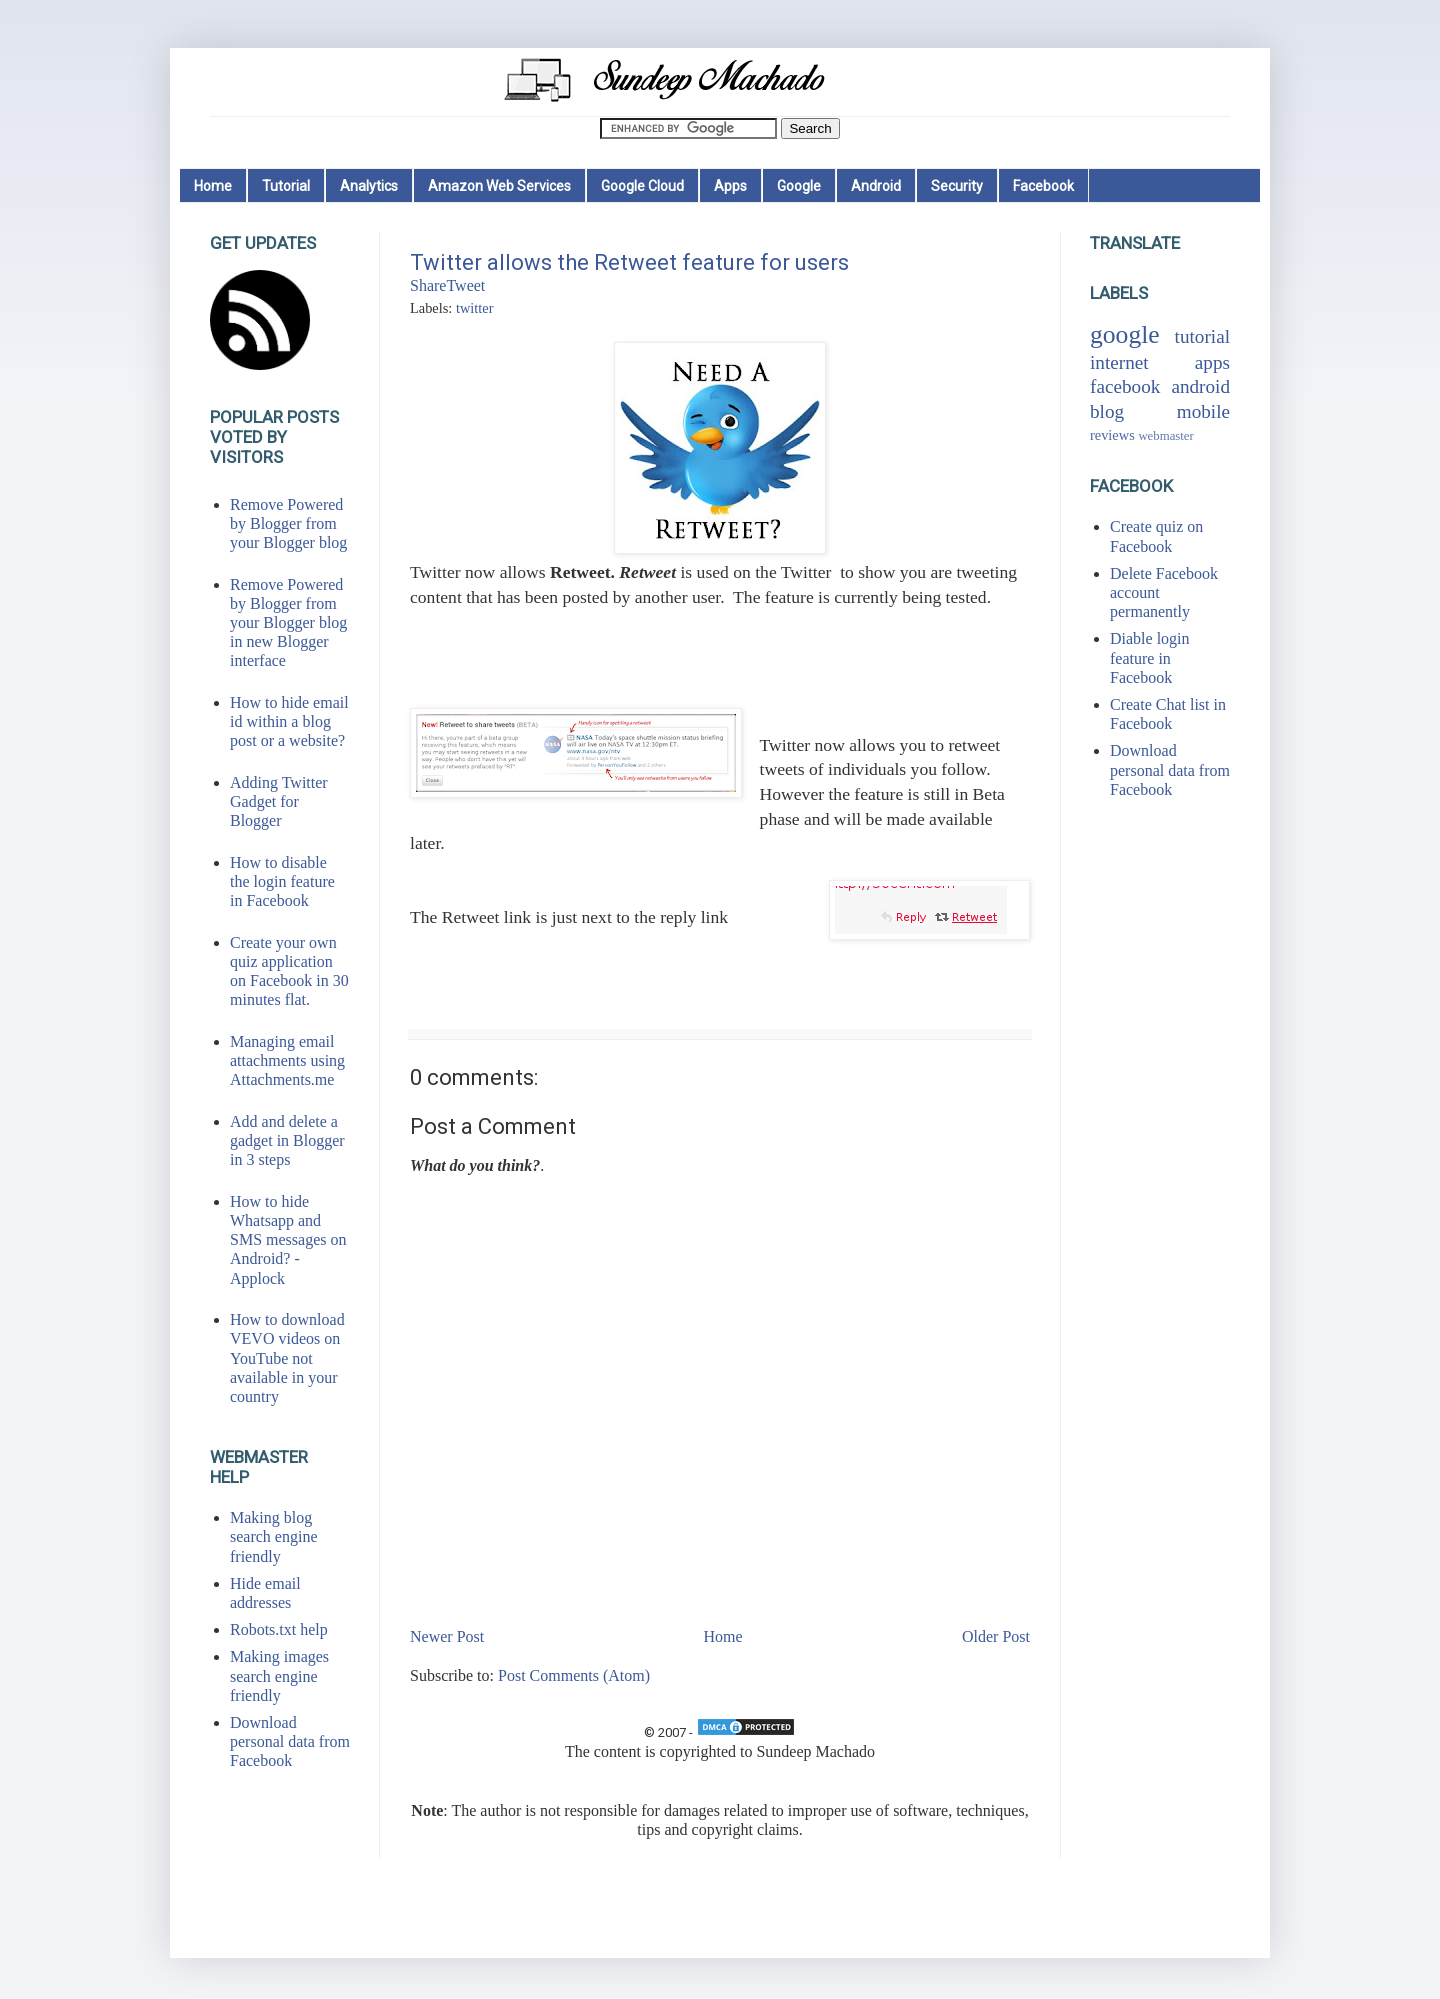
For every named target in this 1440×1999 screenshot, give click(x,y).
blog (1107, 411)
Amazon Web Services (499, 186)
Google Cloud (642, 186)
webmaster (1165, 436)
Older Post (996, 1636)
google (1125, 334)
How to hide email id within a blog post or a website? (289, 721)
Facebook (1043, 186)
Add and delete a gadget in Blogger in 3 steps (287, 1140)
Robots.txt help (279, 1629)
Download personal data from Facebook (290, 1741)
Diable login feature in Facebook (1150, 657)
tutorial (1202, 336)
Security (957, 186)
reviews (1112, 435)
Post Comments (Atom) (574, 1675)
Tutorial (286, 186)
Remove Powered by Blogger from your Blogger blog (288, 523)
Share (428, 285)
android (1200, 386)
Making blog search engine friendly (274, 1536)
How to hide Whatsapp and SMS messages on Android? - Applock (288, 1240)
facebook (1125, 386)
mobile (1203, 411)
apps (1212, 362)
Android (876, 186)
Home (213, 186)
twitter (475, 308)
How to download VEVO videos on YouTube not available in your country (287, 1358)
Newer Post (447, 1636)
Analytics (369, 186)
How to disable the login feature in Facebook (282, 881)
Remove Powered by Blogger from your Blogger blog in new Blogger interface (288, 623)
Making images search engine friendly (279, 1675)
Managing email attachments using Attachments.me (287, 1060)
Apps (730, 186)
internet (1119, 362)
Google (799, 186)
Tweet (465, 285)
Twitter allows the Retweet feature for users (629, 262)
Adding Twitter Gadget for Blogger (279, 801)
